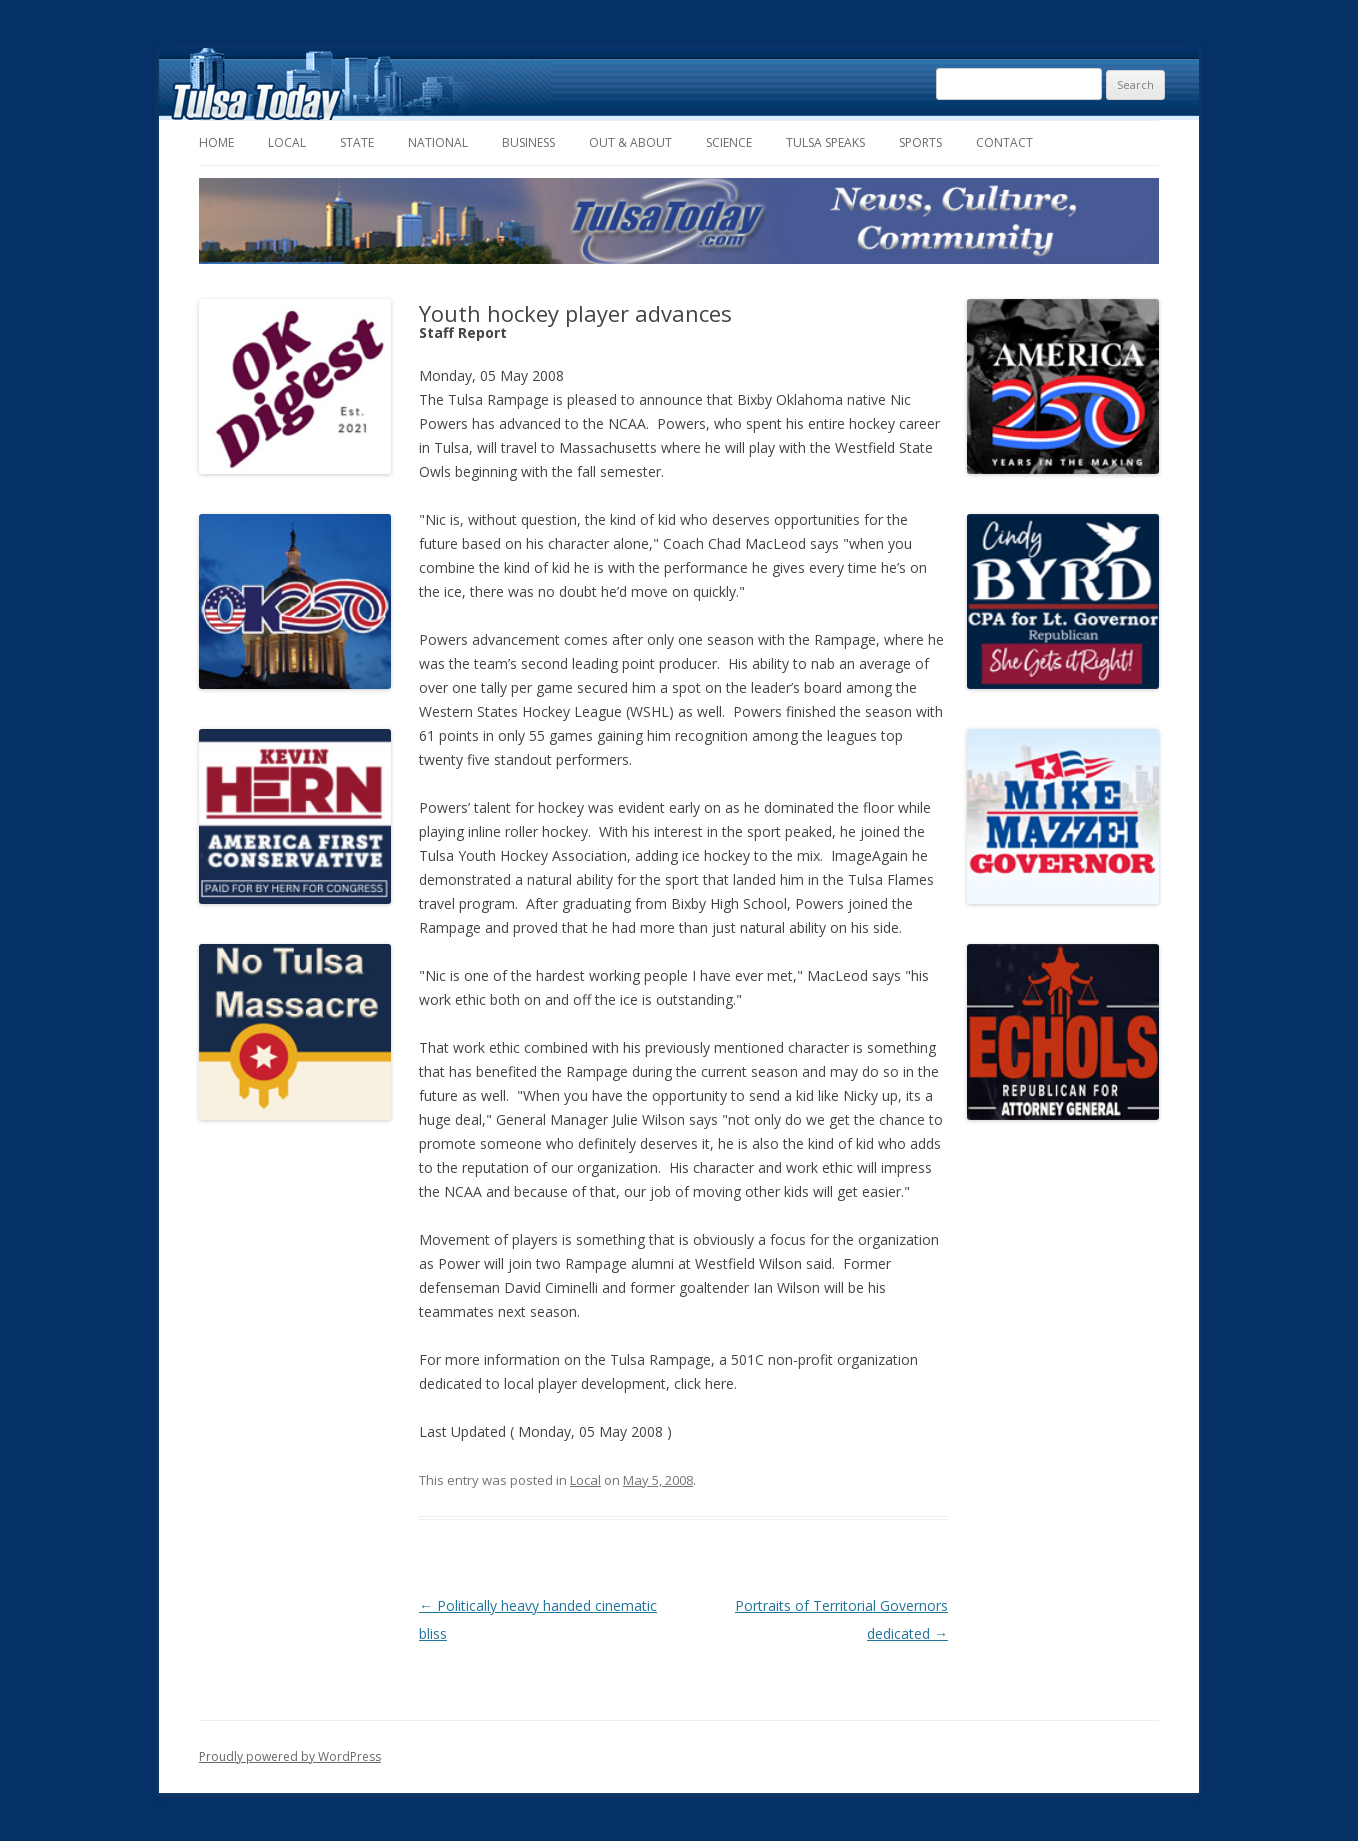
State (357, 142)
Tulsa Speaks (825, 142)
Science (729, 142)
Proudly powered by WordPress (290, 1756)
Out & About (630, 142)
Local (287, 142)
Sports (920, 142)
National (438, 142)
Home (216, 142)
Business (528, 142)
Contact (1004, 142)
